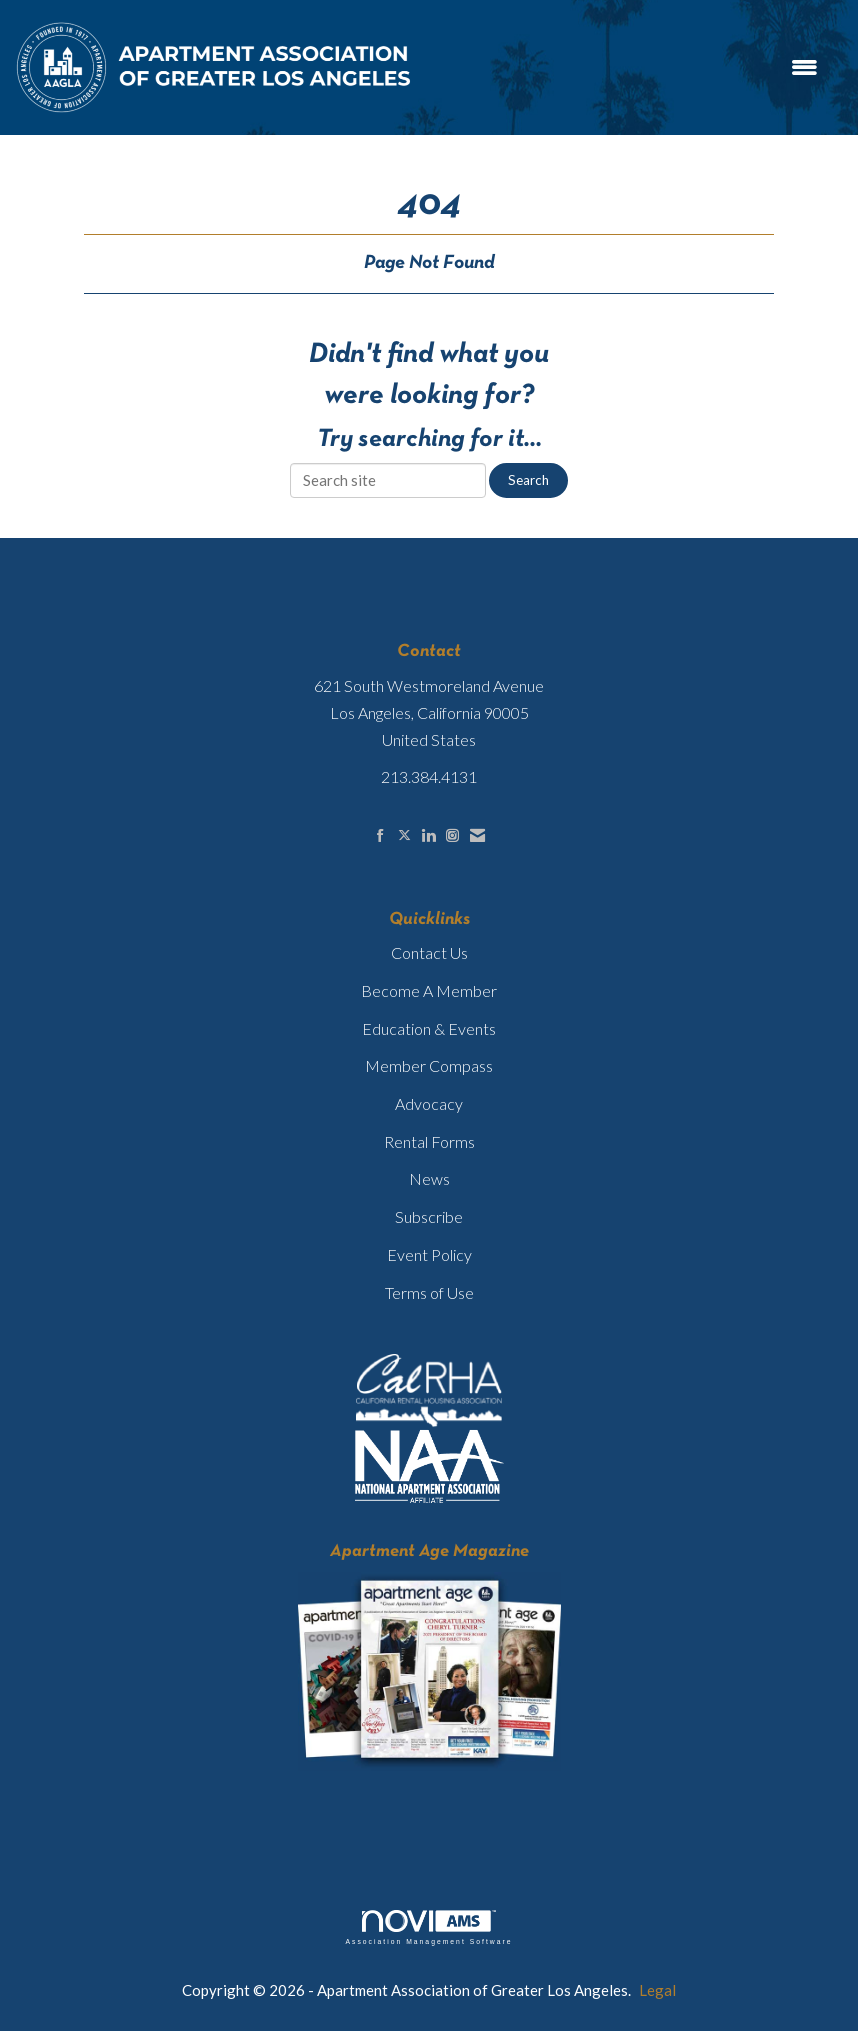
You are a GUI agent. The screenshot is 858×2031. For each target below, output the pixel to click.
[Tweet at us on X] (404, 835)
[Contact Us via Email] (477, 835)
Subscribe (429, 1216)
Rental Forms (429, 1141)
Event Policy (429, 1254)
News (429, 1178)
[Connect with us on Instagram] (452, 835)
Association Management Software (428, 1928)
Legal (657, 1990)
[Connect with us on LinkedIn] (428, 835)
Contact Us (429, 952)
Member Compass (429, 1065)
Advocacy (429, 1103)
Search (528, 480)
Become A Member (429, 990)
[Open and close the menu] (626, 67)
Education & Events (429, 1028)
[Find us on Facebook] (380, 835)
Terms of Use (429, 1292)
